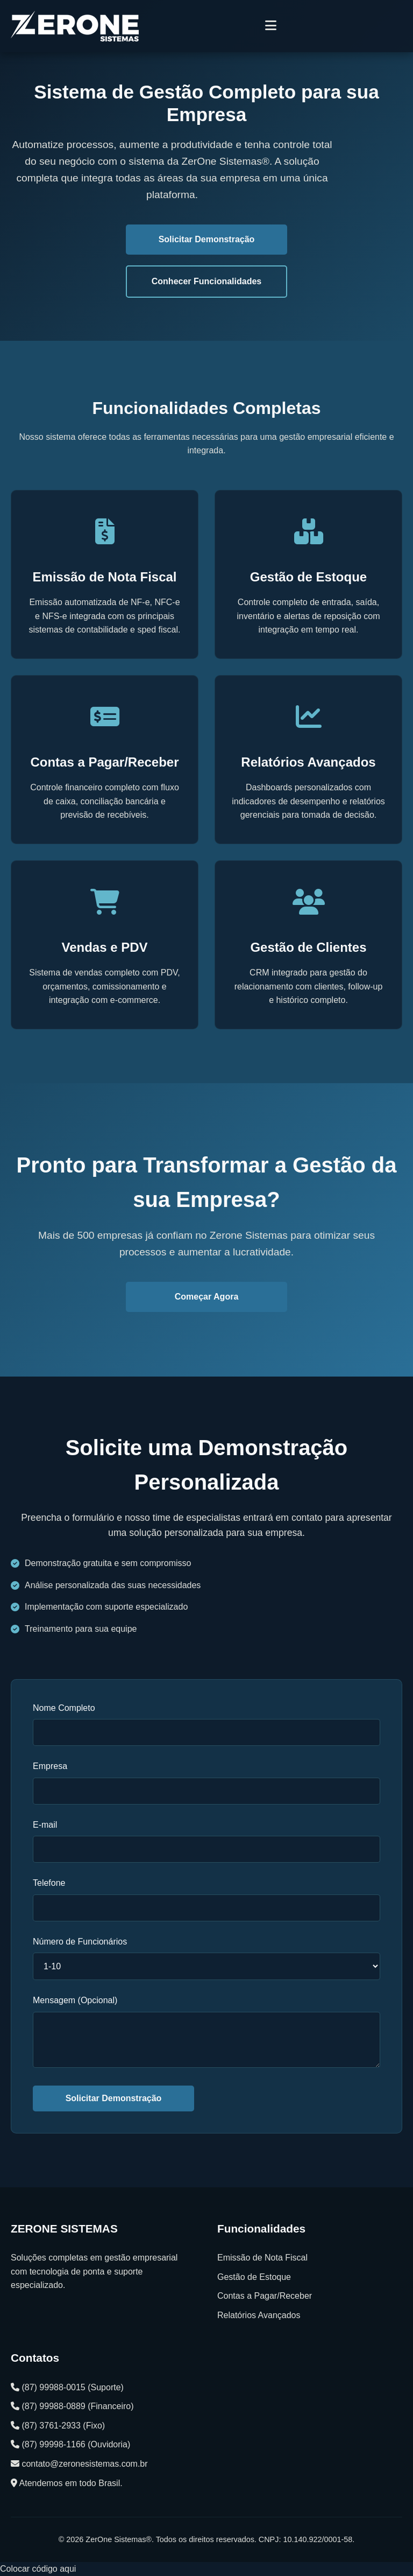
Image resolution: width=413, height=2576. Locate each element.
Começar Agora (207, 1296)
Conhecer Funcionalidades (206, 281)
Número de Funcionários (80, 1941)
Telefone (49, 1882)
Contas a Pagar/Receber (264, 2295)
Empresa (50, 1766)
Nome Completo (64, 1707)
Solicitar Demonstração (207, 239)
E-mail (45, 1824)
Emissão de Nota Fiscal (262, 2257)
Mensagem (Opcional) (75, 2000)
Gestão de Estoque (254, 2277)
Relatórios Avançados (258, 2315)
